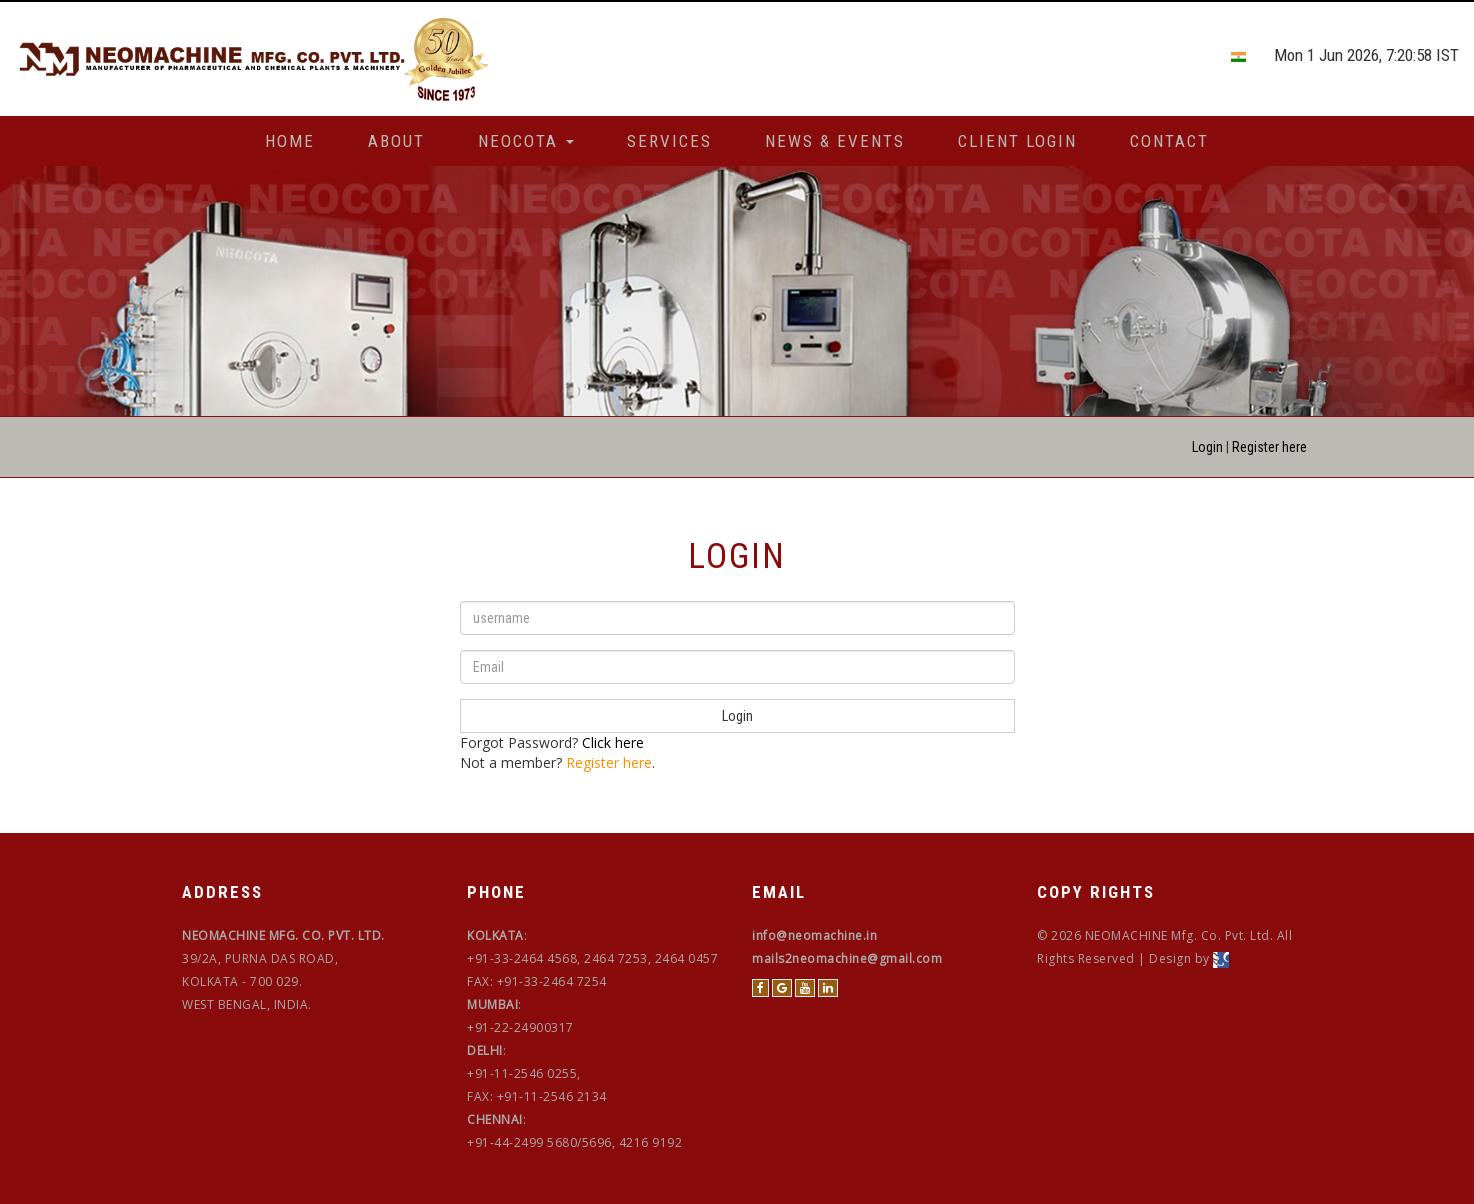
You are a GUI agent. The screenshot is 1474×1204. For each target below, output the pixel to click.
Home (290, 141)
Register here (1269, 447)
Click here (613, 742)
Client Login (1017, 141)
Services (669, 141)
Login (1207, 447)
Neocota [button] (526, 141)
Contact (1169, 141)
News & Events (835, 141)
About (396, 141)
